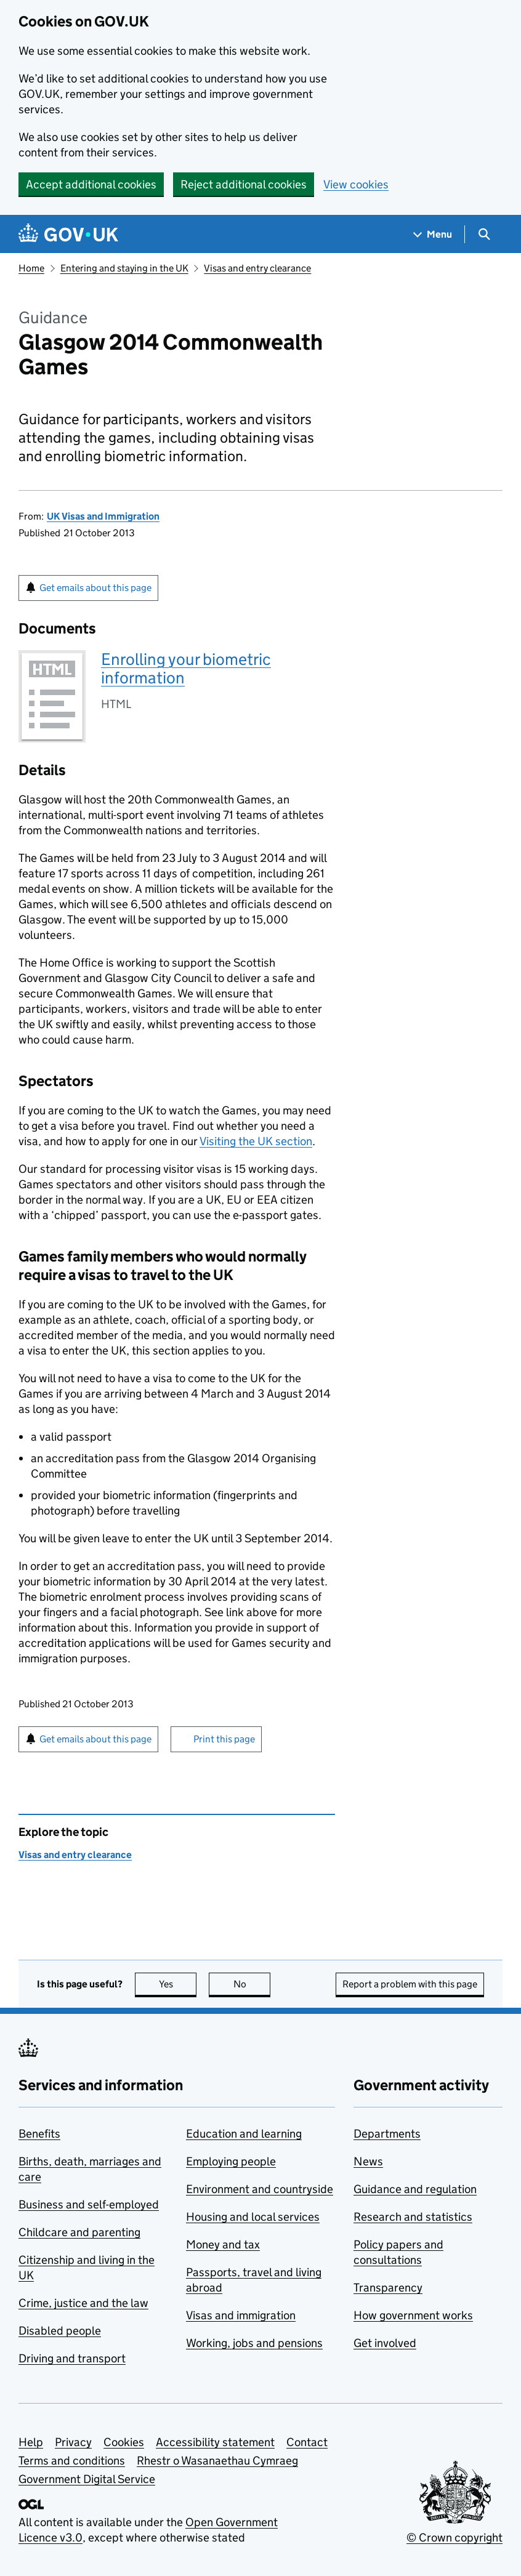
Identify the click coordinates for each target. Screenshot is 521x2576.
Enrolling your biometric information (186, 668)
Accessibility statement (215, 2442)
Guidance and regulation (415, 2189)
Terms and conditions (71, 2460)
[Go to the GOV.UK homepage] (68, 234)
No (252, 1984)
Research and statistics (412, 2217)
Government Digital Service (86, 2479)
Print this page (224, 1739)
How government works (413, 2315)
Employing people (231, 2161)
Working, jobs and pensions (254, 2343)
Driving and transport (72, 2358)
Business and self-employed (88, 2204)
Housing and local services (253, 2217)
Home (31, 268)
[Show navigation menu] (433, 234)
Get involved (384, 2343)
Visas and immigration (241, 2315)
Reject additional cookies (243, 184)
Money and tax (223, 2244)
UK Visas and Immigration (103, 516)
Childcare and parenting (79, 2232)
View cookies (356, 184)
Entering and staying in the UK (124, 268)
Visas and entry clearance (257, 268)
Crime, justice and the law (83, 2303)
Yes (178, 1984)
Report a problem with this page (409, 1984)
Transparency (387, 2287)
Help (30, 2442)
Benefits (39, 2134)
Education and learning (244, 2134)
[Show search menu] (484, 234)
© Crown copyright (454, 2537)
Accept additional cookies (91, 184)
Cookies (123, 2442)
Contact (307, 2442)
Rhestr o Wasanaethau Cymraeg (217, 2460)
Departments (387, 2134)
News (368, 2161)
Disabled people (59, 2331)
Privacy (73, 2442)
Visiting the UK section (256, 1141)
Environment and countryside (259, 2189)
